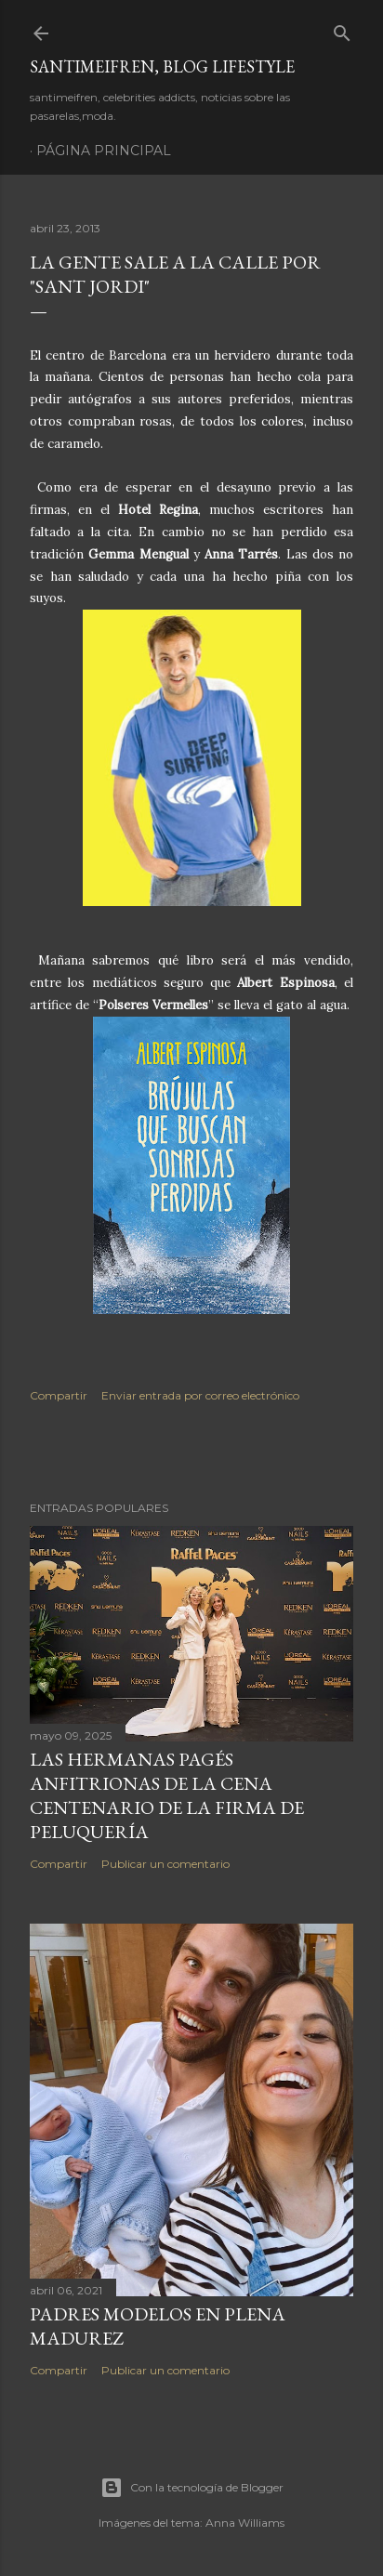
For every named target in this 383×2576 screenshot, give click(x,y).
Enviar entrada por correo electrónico (200, 1395)
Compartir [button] (58, 1395)
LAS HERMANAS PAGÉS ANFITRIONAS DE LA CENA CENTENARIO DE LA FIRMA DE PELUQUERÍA (167, 1795)
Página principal (103, 150)
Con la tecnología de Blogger (192, 2488)
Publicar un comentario (165, 1864)
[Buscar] (342, 29)
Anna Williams (244, 2523)
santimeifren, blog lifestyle (162, 66)
